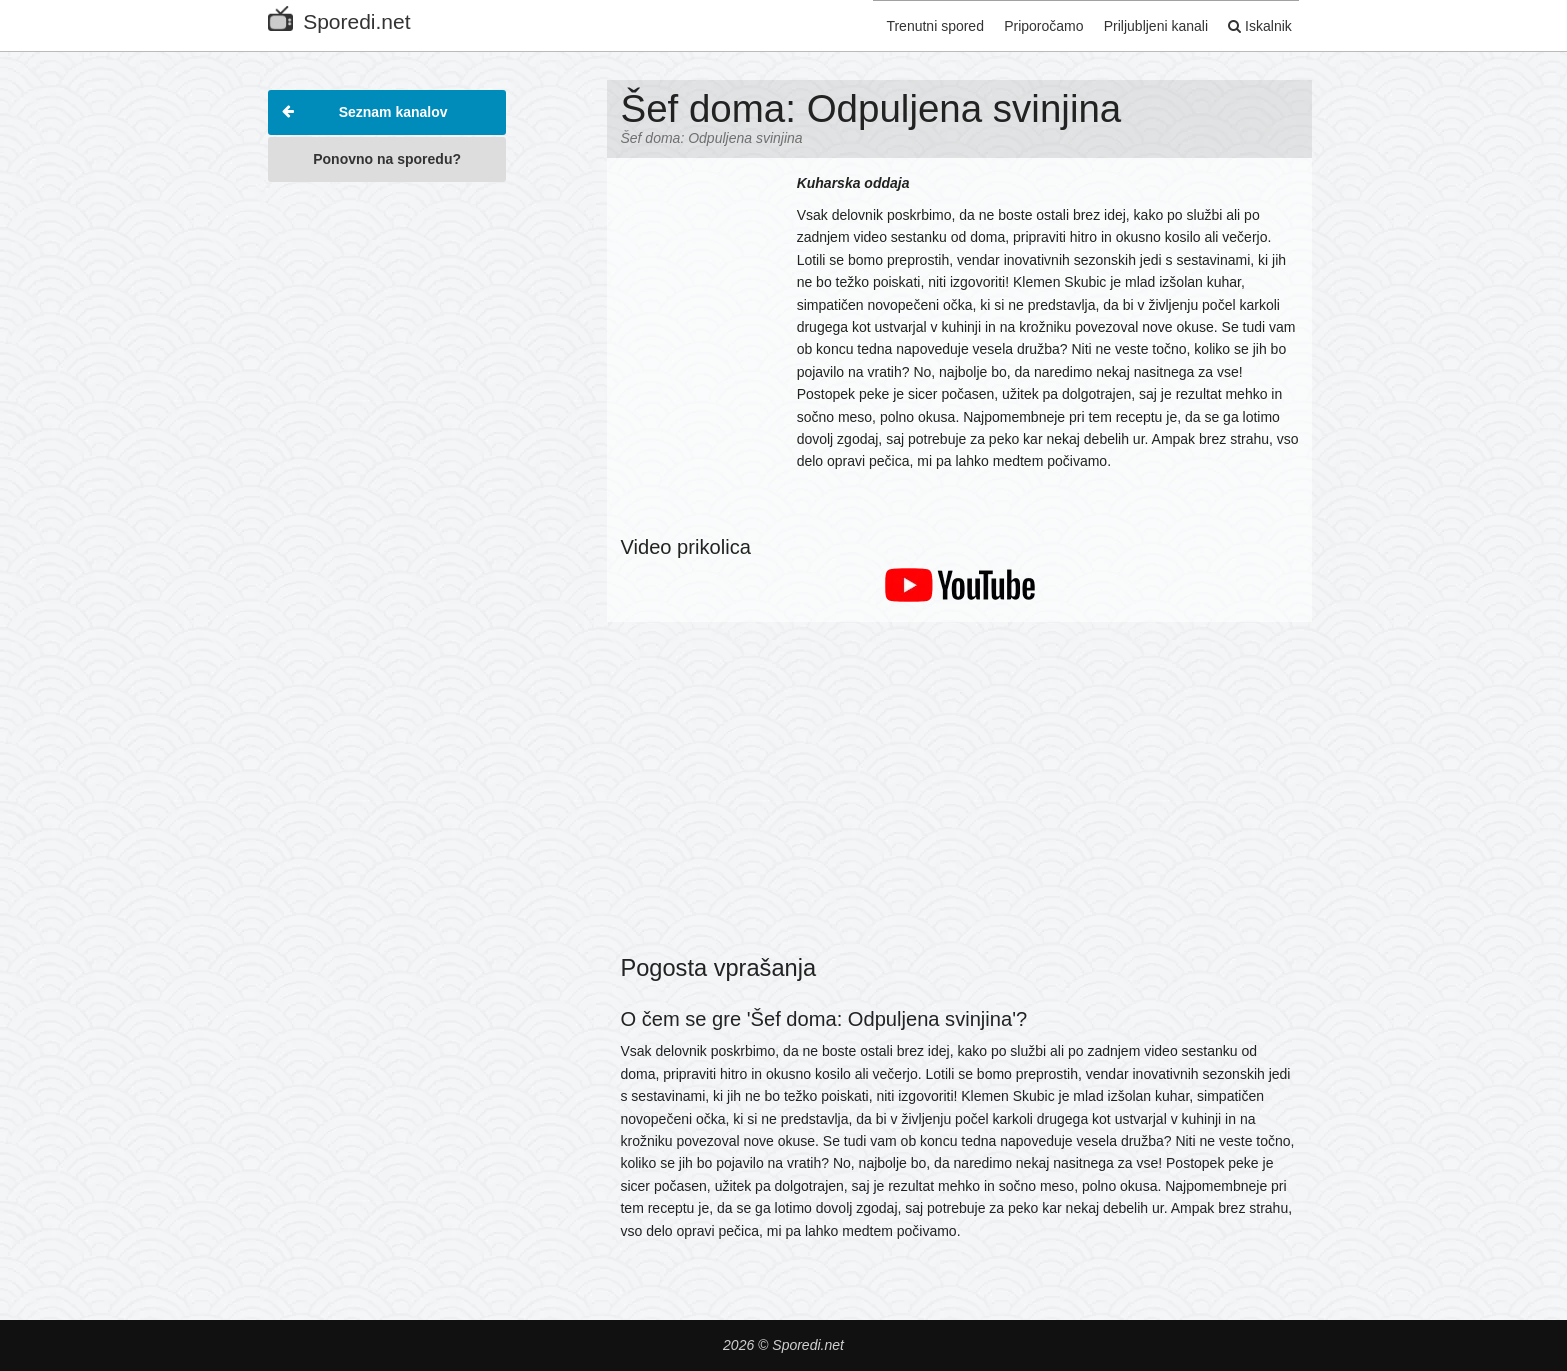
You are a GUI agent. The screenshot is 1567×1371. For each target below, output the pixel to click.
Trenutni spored (911, 23)
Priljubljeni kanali (1144, 23)
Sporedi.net (339, 17)
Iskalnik (1254, 23)
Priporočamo (1025, 23)
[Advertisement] (387, 494)
